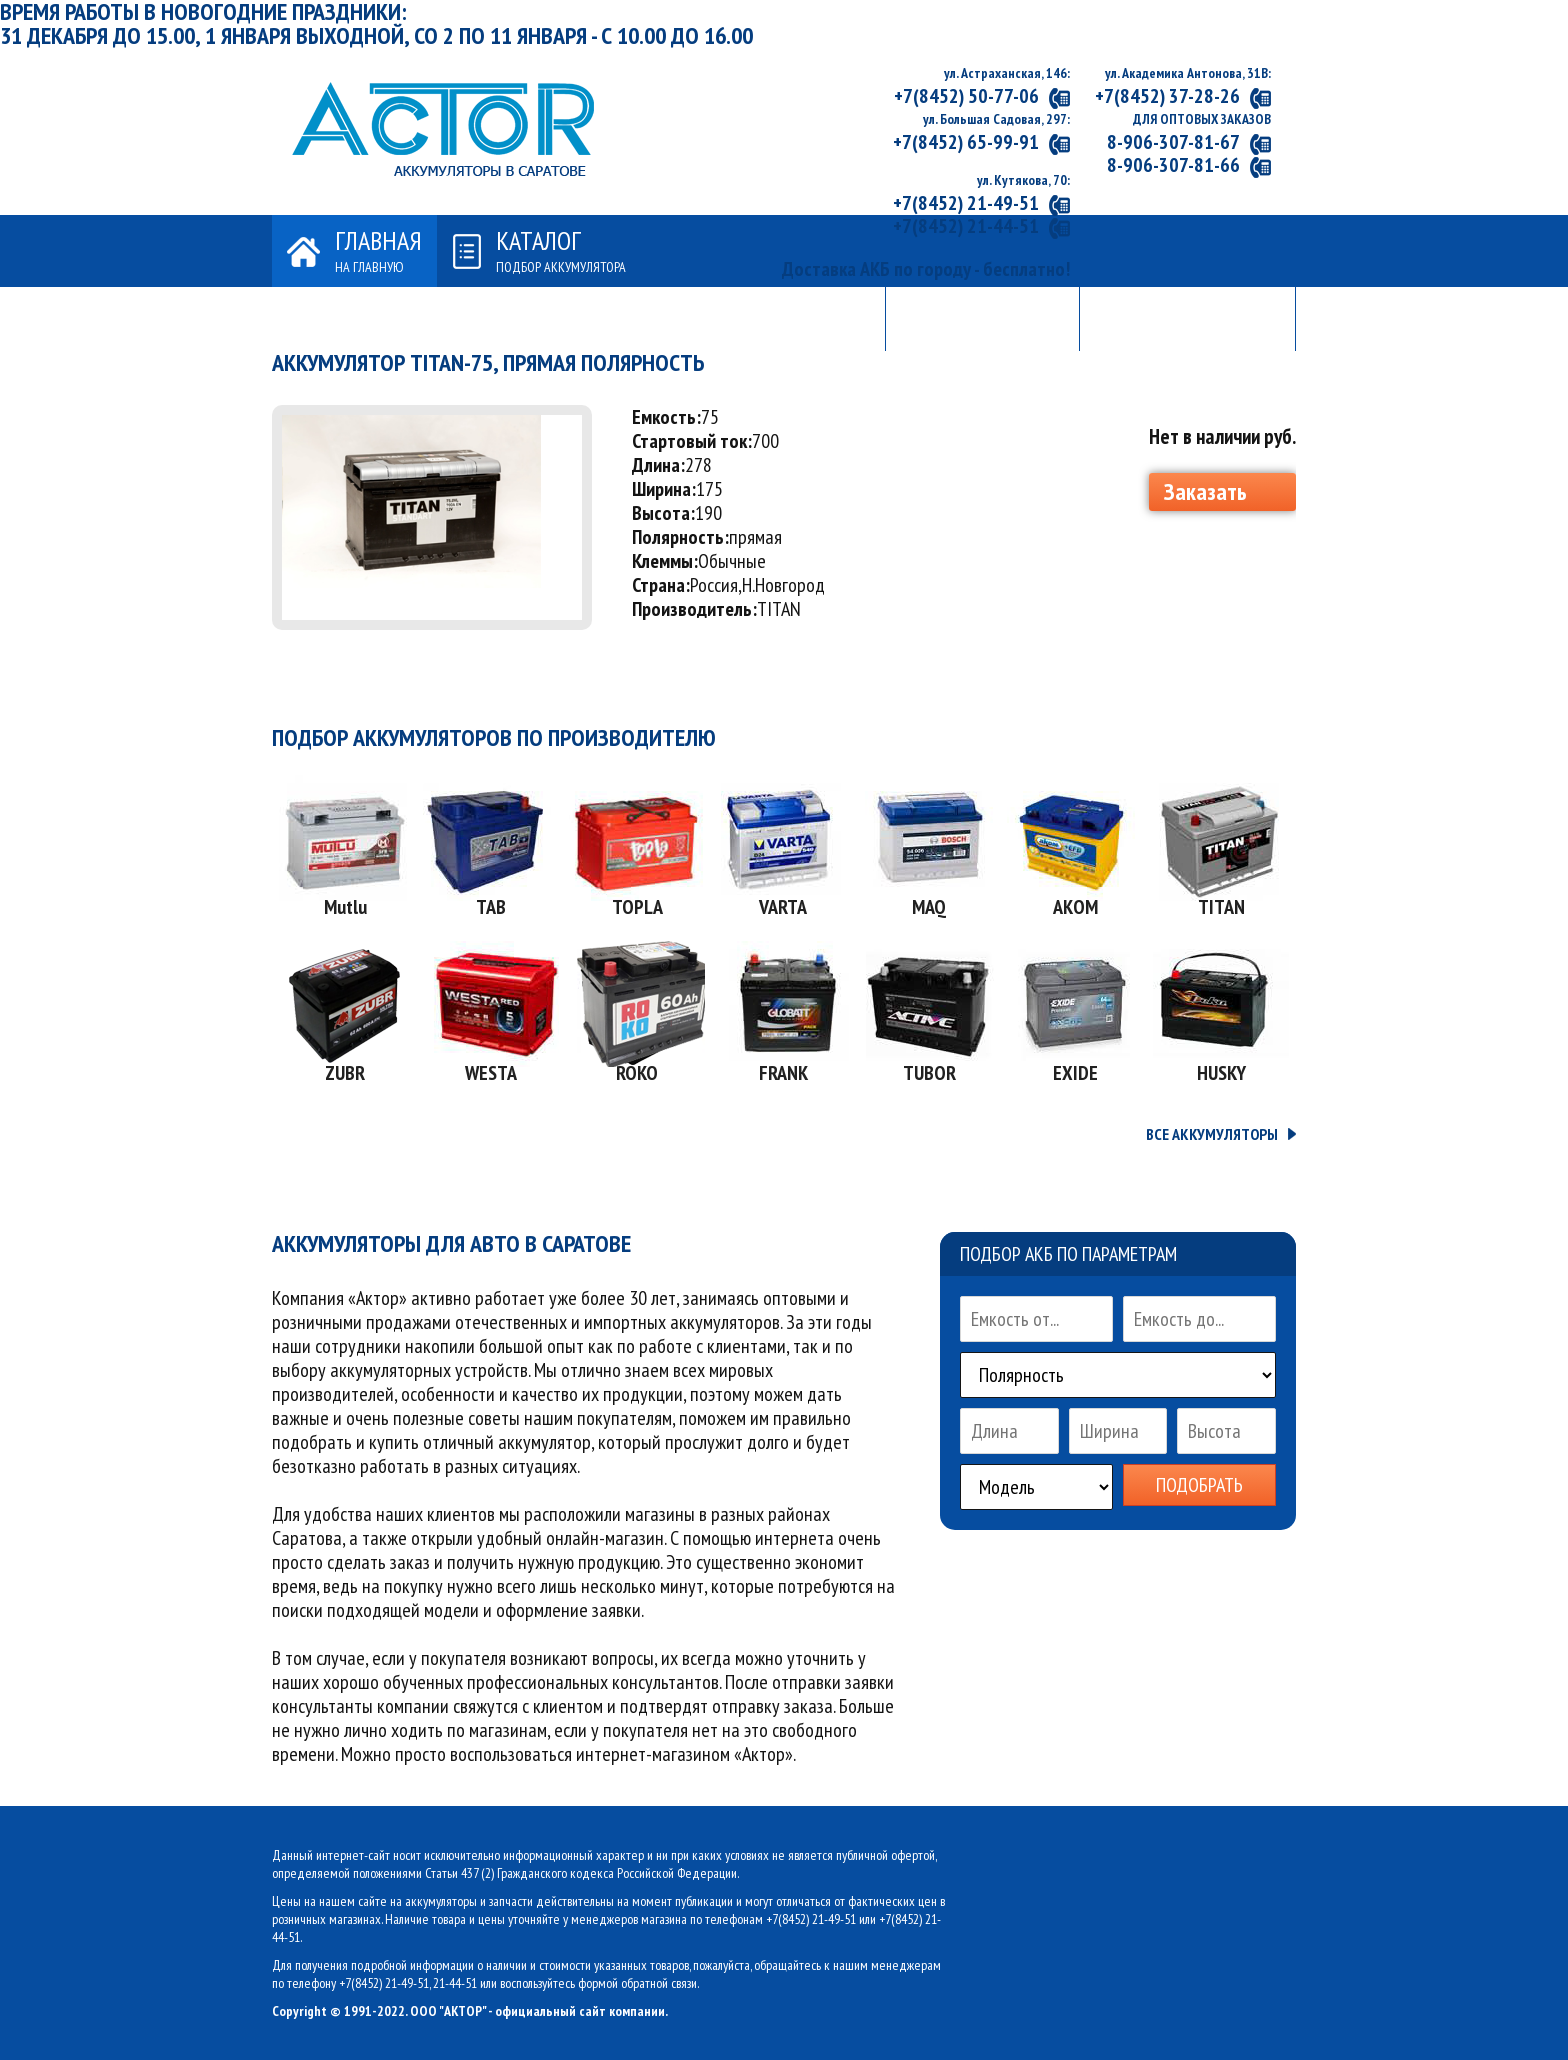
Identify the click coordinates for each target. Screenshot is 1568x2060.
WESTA (491, 1073)
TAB (491, 907)
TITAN (1221, 907)
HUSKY (1221, 1073)
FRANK (783, 1073)
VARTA (783, 907)
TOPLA (637, 907)
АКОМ (1075, 907)
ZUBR (345, 1073)
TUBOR (929, 1073)
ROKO (637, 1073)
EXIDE (1075, 1073)
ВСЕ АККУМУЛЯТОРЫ (1212, 1134)
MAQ (929, 907)
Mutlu (345, 907)
